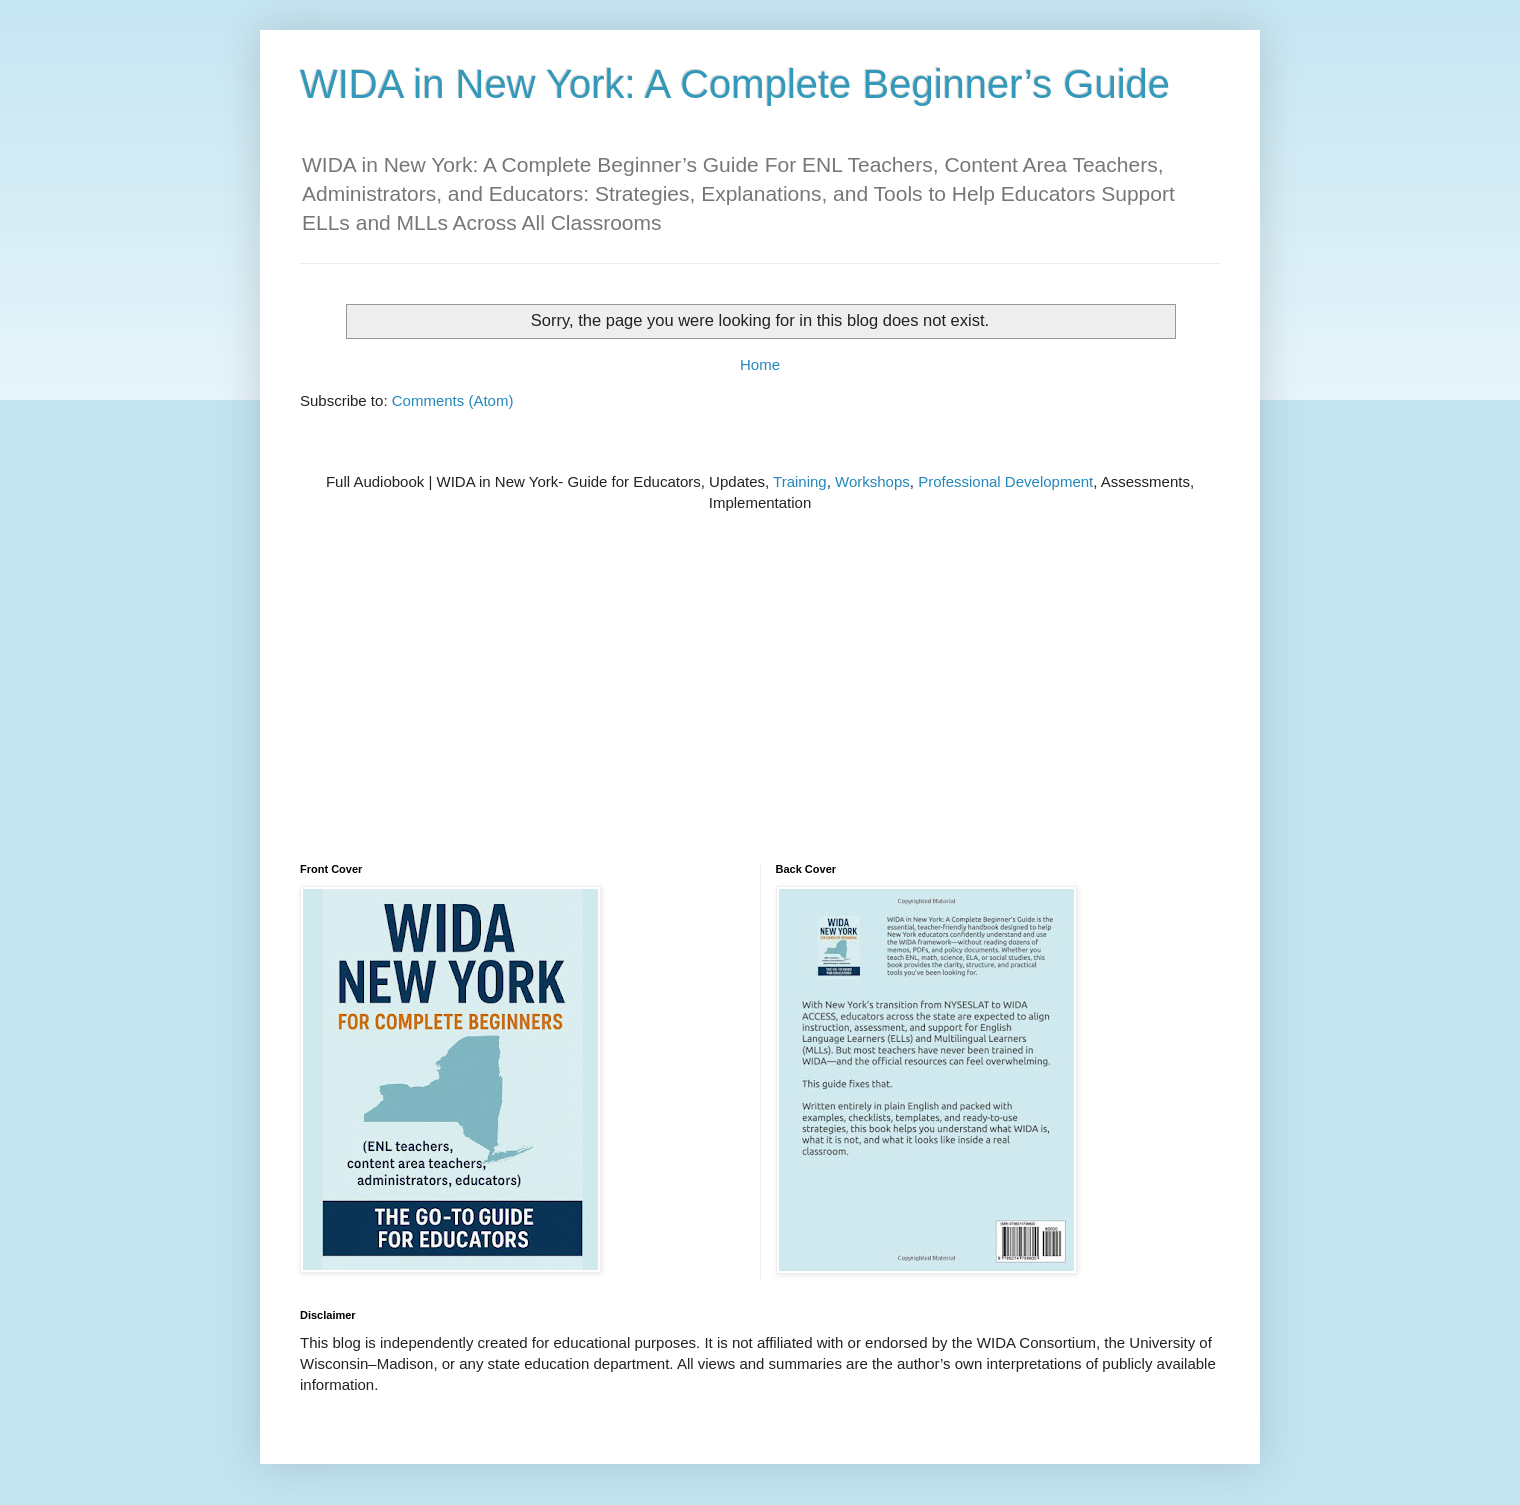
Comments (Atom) (453, 400)
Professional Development (1005, 481)
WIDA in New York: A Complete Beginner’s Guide (735, 84)
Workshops (872, 481)
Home (760, 364)
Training (800, 481)
